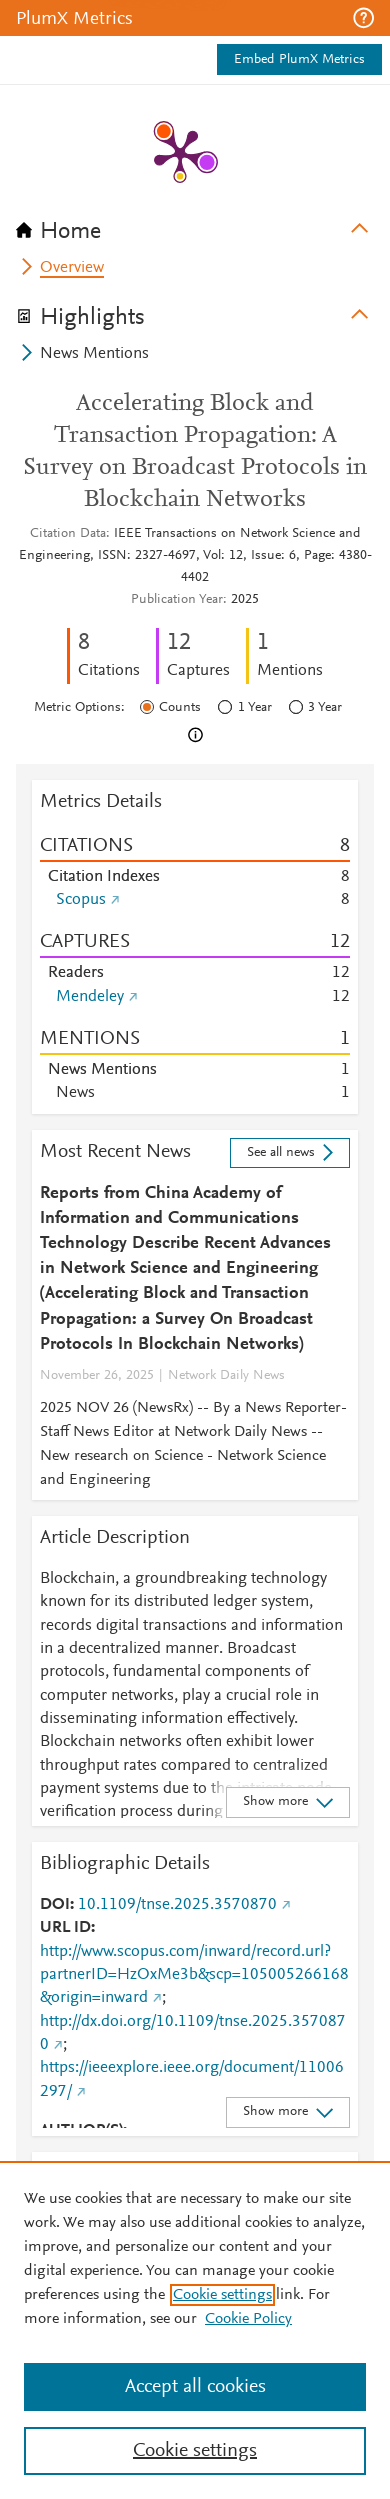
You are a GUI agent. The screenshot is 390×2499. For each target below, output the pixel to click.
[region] (195, 2330)
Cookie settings (222, 2295)
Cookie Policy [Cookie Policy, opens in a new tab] (248, 2319)
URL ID (65, 1928)
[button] (363, 18)
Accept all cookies (195, 2387)
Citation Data (68, 534)
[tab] (195, 225)
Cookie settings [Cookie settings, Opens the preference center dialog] (195, 2451)
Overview (72, 268)
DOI (55, 1905)
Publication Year (177, 600)
